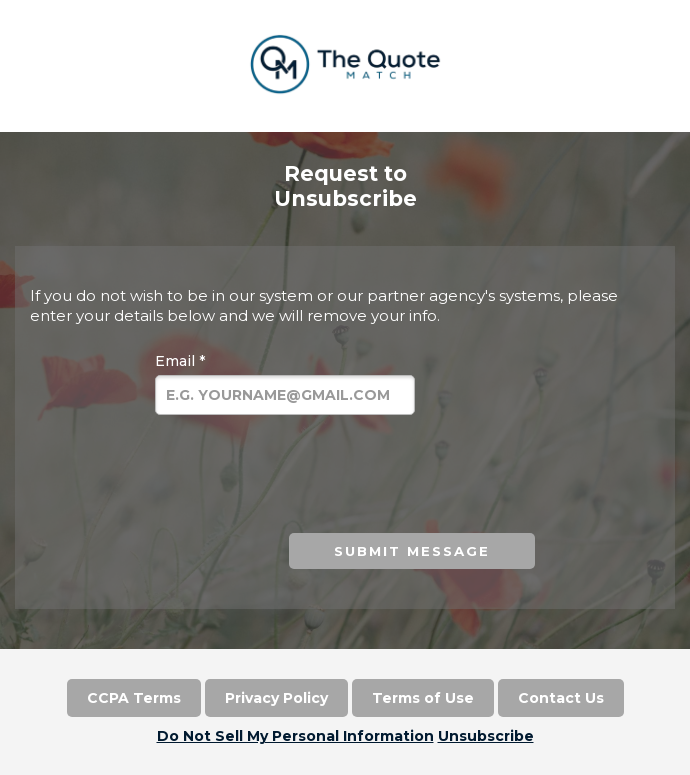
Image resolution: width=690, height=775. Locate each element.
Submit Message (412, 551)
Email (180, 361)
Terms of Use (423, 698)
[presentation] (293, 477)
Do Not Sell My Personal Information (295, 736)
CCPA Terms (134, 698)
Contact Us (561, 698)
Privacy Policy (276, 698)
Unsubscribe (486, 736)
